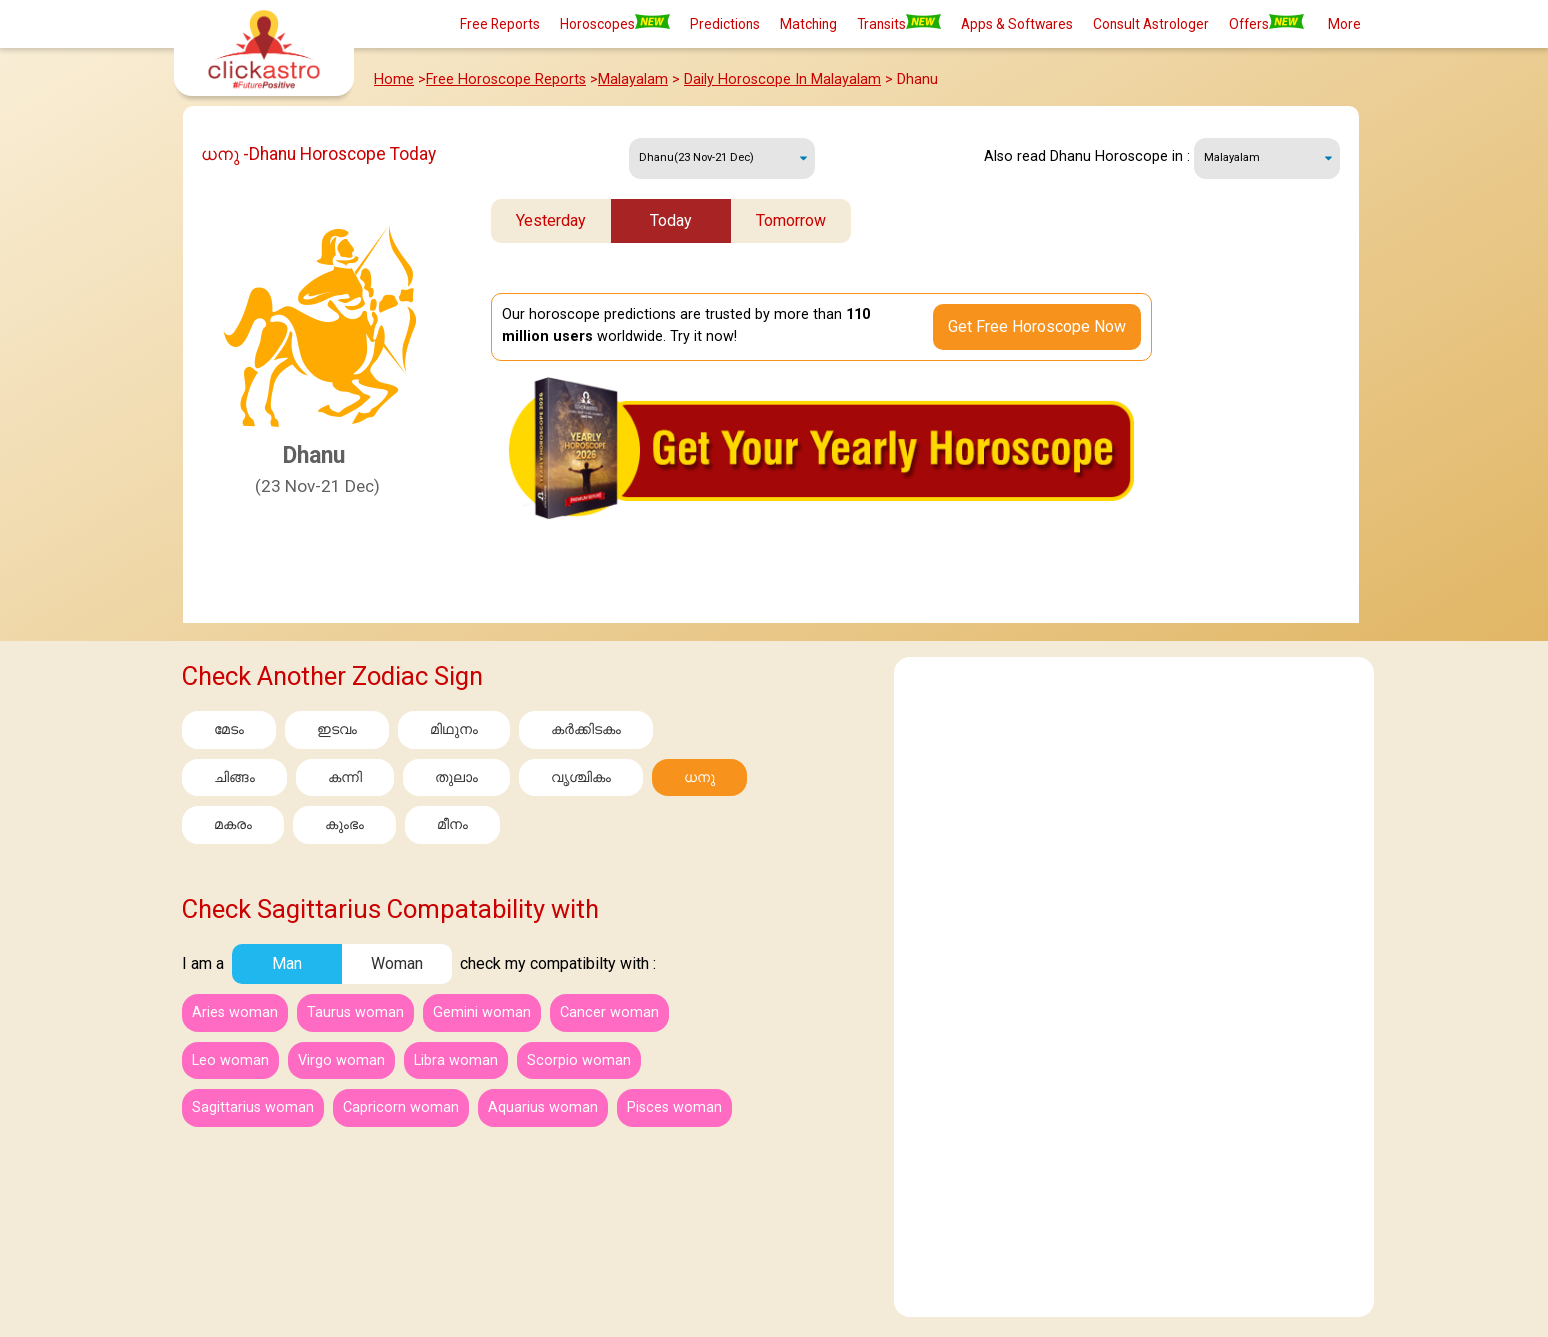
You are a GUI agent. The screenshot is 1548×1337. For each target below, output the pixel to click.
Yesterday (551, 220)
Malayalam (633, 79)
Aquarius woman (543, 1107)
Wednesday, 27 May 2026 (721, 158)
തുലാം (456, 777)
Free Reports (500, 24)
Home (394, 79)
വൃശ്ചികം (581, 777)
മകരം (233, 824)
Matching (808, 24)
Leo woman (230, 1060)
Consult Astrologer (1151, 24)
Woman (397, 963)
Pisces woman (674, 1107)
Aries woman (235, 1012)
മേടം (229, 729)
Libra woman (456, 1060)
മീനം (452, 824)
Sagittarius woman (253, 1107)
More (1344, 24)
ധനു (699, 777)
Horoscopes (615, 23)
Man (287, 963)
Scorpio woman (579, 1060)
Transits (899, 23)
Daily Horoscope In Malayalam (782, 79)
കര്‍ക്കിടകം (586, 729)
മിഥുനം (454, 729)
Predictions (725, 24)
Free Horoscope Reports (506, 79)
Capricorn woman (401, 1107)
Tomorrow (791, 220)
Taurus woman (355, 1012)
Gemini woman (482, 1012)
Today (671, 220)
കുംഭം (344, 824)
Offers (1266, 23)
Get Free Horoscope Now (1037, 326)
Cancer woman (609, 1012)
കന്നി (345, 777)
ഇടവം (337, 729)
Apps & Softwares (1017, 24)
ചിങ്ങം (234, 777)
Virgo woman (341, 1060)
